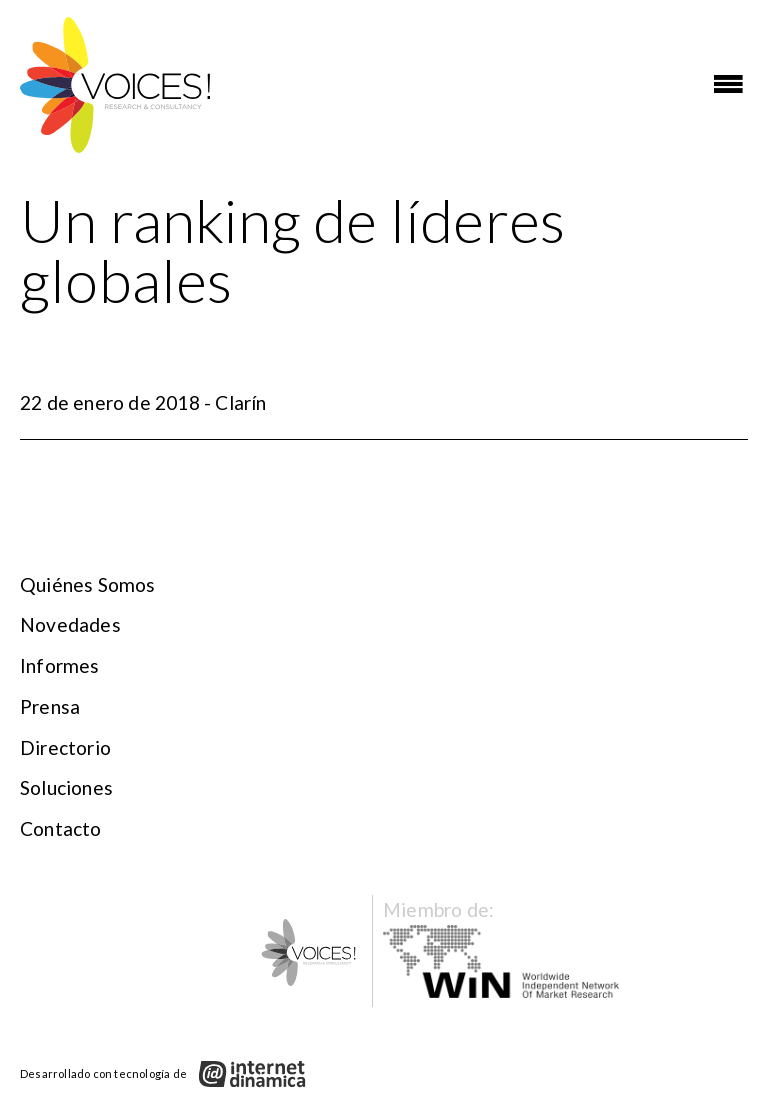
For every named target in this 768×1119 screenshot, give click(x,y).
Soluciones (66, 787)
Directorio (65, 747)
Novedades (70, 624)
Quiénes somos (88, 584)
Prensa (50, 706)
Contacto (61, 828)
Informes (60, 665)
